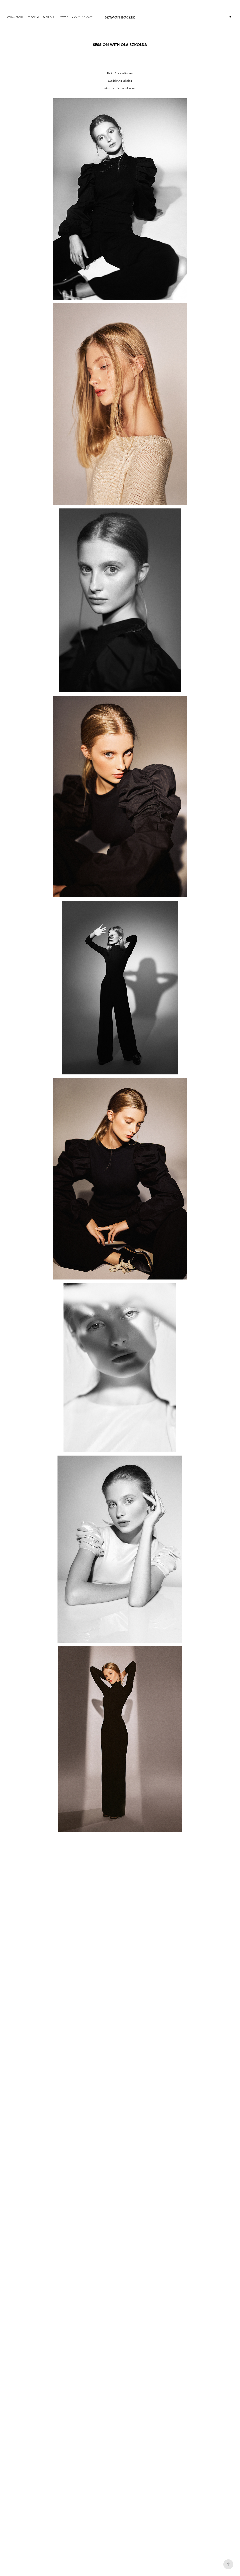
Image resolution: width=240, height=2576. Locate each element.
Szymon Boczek (120, 17)
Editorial (33, 17)
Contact (87, 17)
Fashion (48, 17)
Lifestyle (63, 17)
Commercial (15, 17)
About (76, 17)
